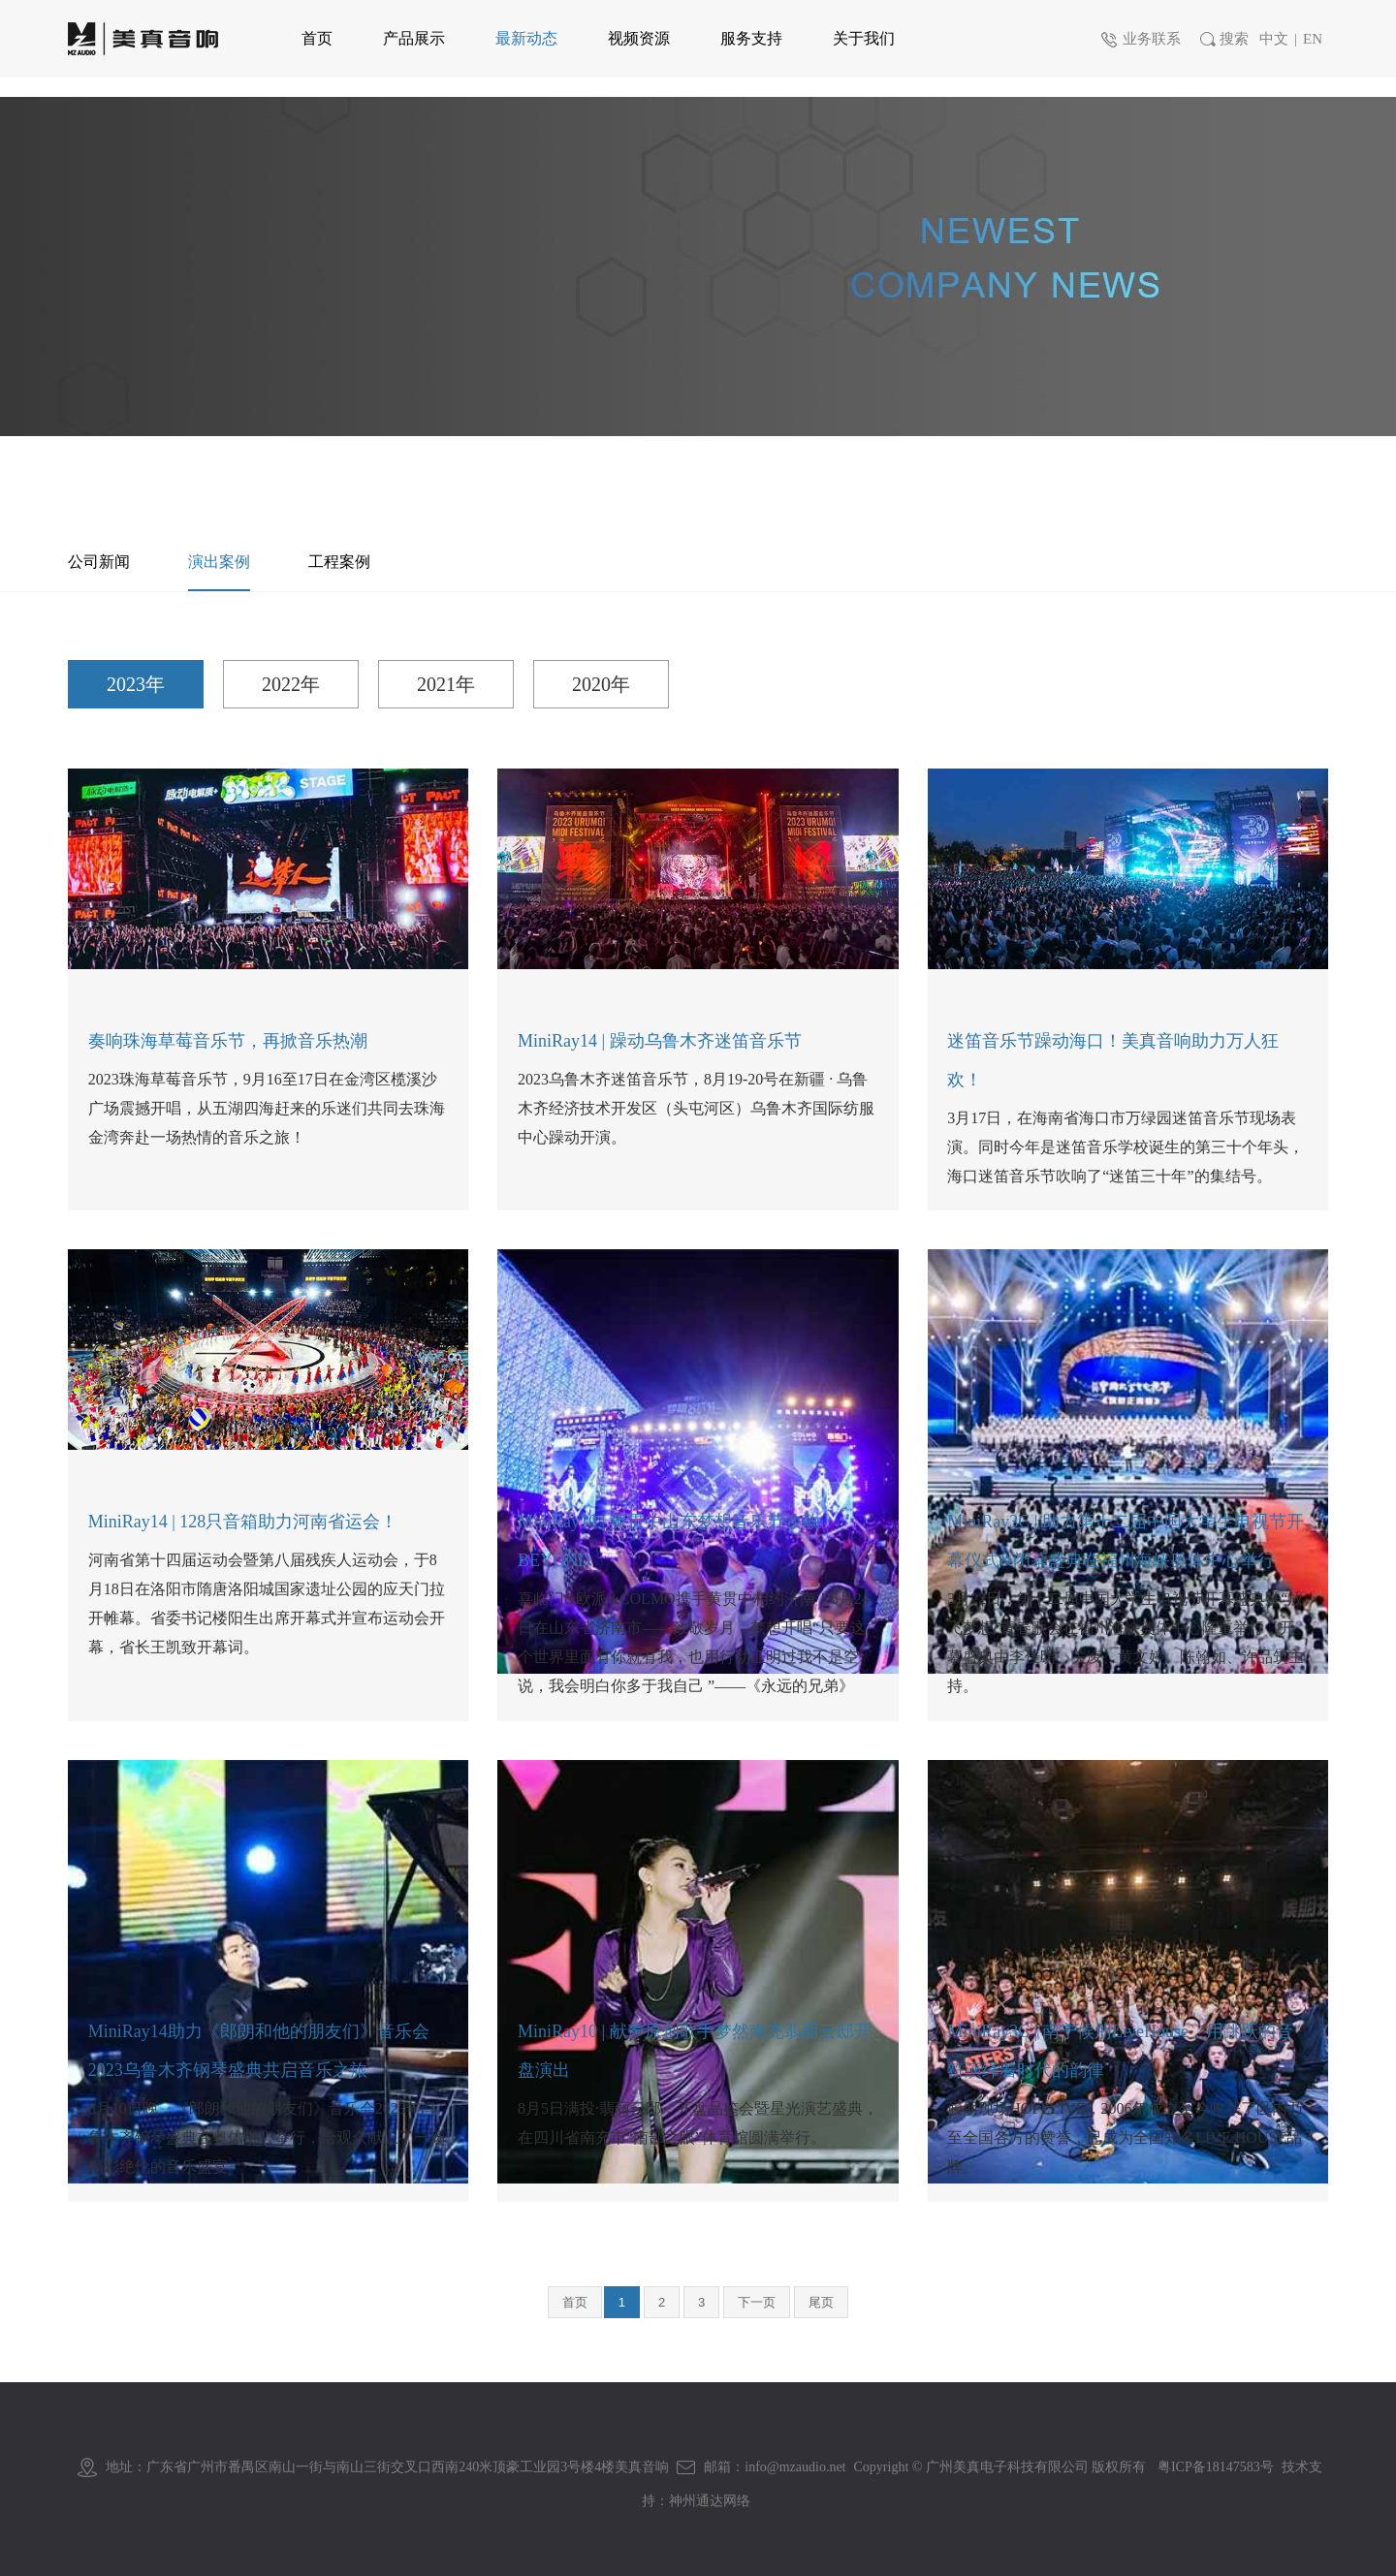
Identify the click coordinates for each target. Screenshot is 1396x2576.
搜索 (1223, 39)
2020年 (601, 684)
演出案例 (219, 561)
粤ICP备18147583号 (1216, 2467)
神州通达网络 (709, 2501)
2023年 (136, 684)
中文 (1273, 39)
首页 (574, 2302)
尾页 (821, 2302)
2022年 (291, 684)
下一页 (757, 2302)
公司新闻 (99, 561)
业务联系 (1140, 39)
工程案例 (339, 561)
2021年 (446, 684)
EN (1312, 39)
